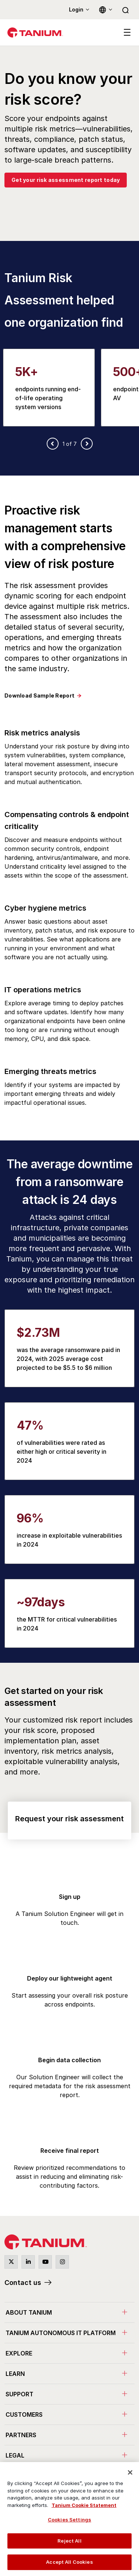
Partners (21, 2435)
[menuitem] (69, 2312)
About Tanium (29, 2312)
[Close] (130, 2472)
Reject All (69, 2541)
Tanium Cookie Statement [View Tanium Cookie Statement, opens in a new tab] (84, 2505)
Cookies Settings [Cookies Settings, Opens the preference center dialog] (69, 2520)
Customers (24, 2414)
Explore (19, 2353)
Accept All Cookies (69, 2562)
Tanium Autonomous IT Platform (61, 2333)
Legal (15, 2455)
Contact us (22, 2282)
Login (76, 9)
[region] (69, 2519)
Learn (15, 2373)
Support (19, 2394)
